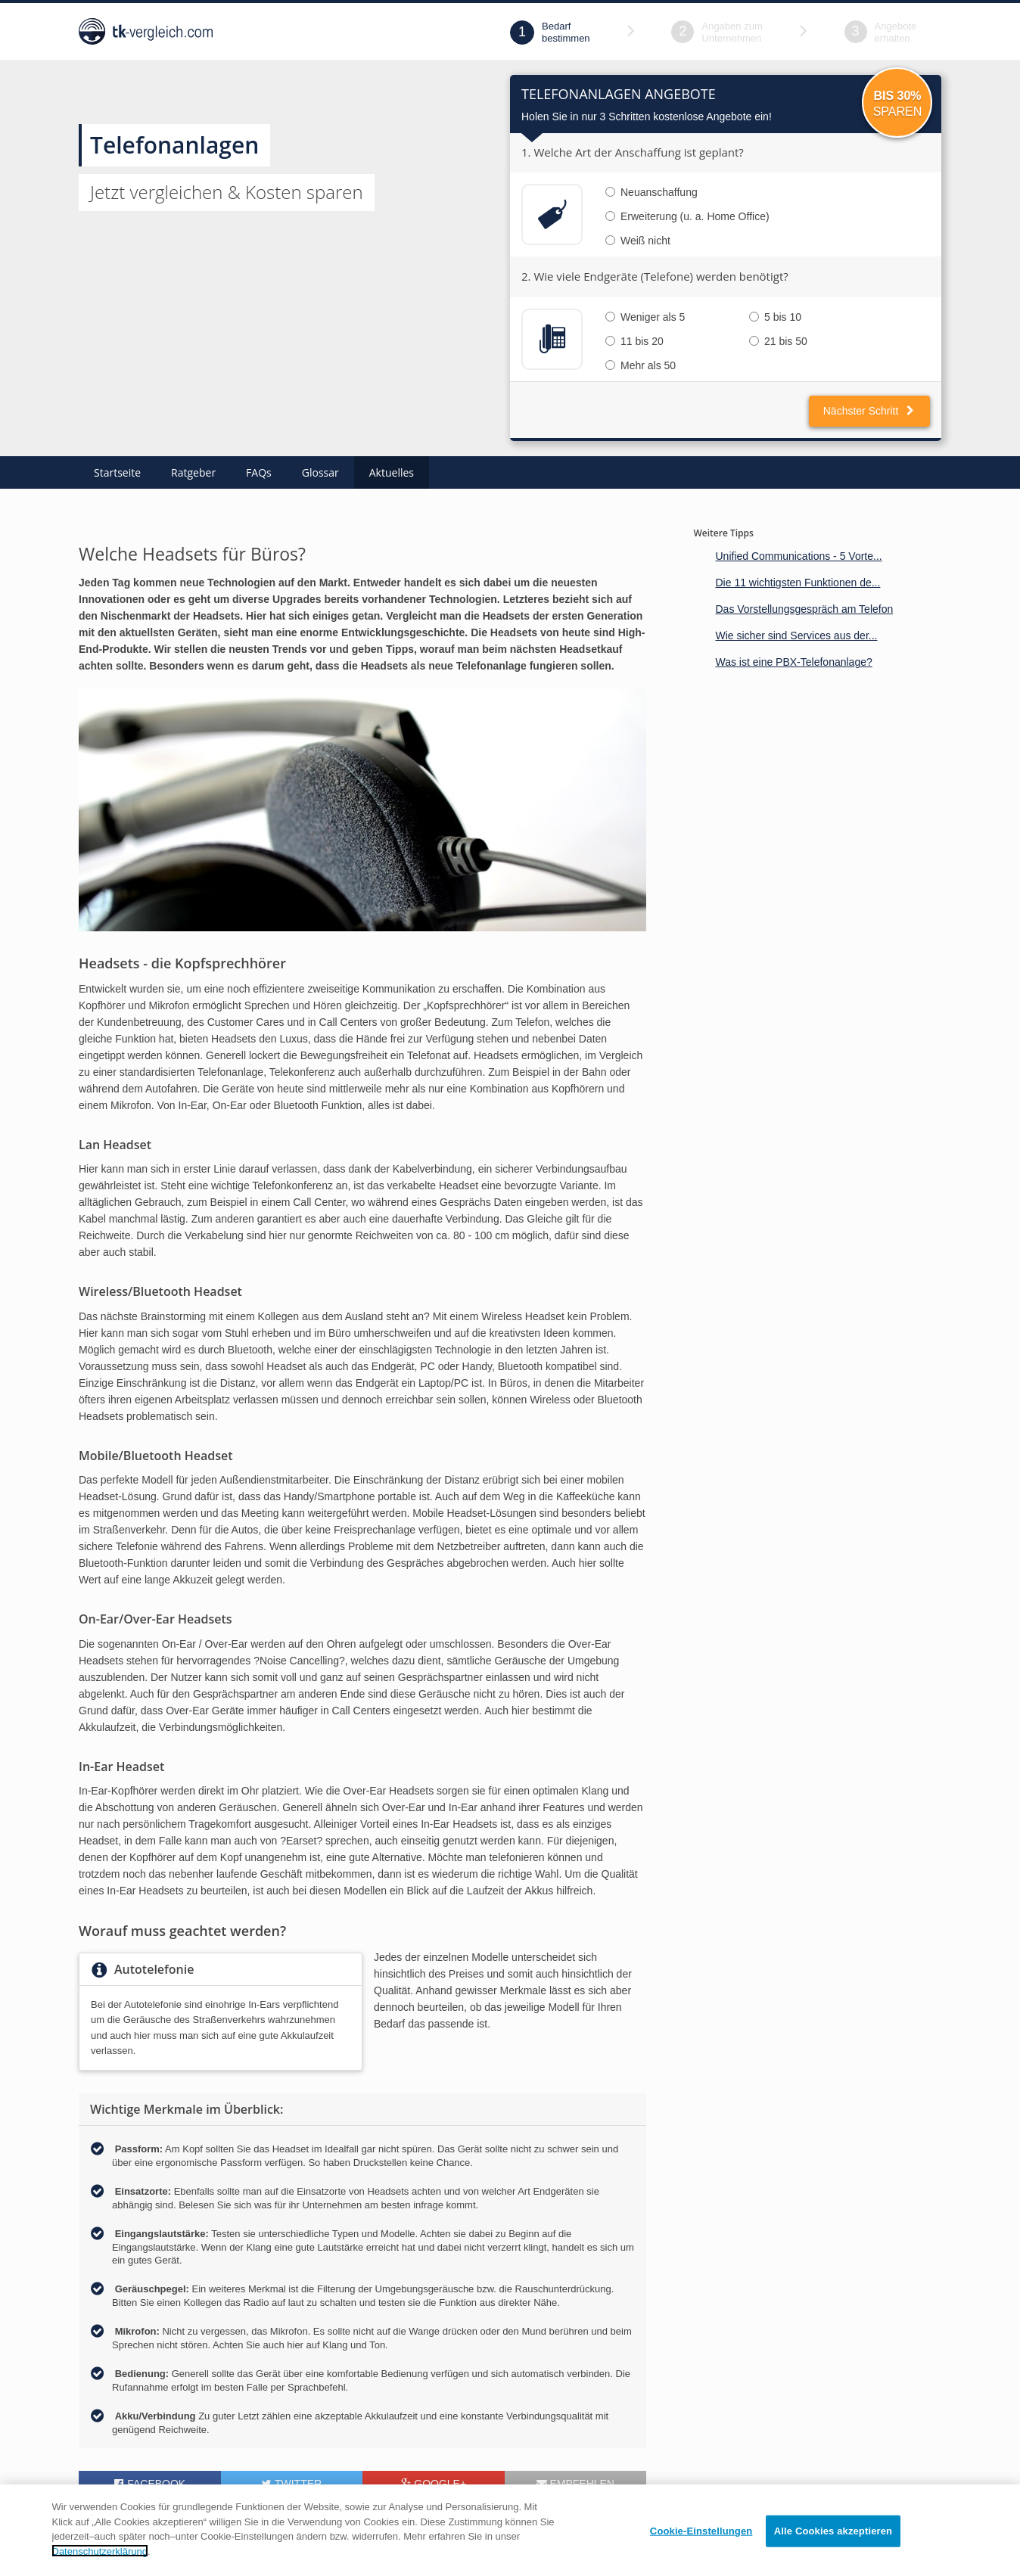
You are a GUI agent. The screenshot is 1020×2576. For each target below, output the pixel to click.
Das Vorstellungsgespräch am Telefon (804, 609)
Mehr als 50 (640, 365)
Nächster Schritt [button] (869, 411)
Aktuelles (391, 472)
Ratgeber (193, 472)
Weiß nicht (637, 241)
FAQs (259, 472)
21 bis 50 (778, 341)
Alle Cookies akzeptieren (833, 2552)
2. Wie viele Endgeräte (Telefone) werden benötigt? (654, 276)
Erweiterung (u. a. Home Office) (687, 216)
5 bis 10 (775, 317)
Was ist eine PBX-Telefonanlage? (793, 662)
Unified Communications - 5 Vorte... (798, 556)
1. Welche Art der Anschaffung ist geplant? (632, 152)
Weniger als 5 (645, 317)
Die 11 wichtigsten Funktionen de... (797, 582)
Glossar (320, 472)
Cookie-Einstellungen (701, 2552)
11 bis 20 (634, 341)
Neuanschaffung (651, 192)
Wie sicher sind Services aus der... (796, 635)
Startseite (117, 472)
